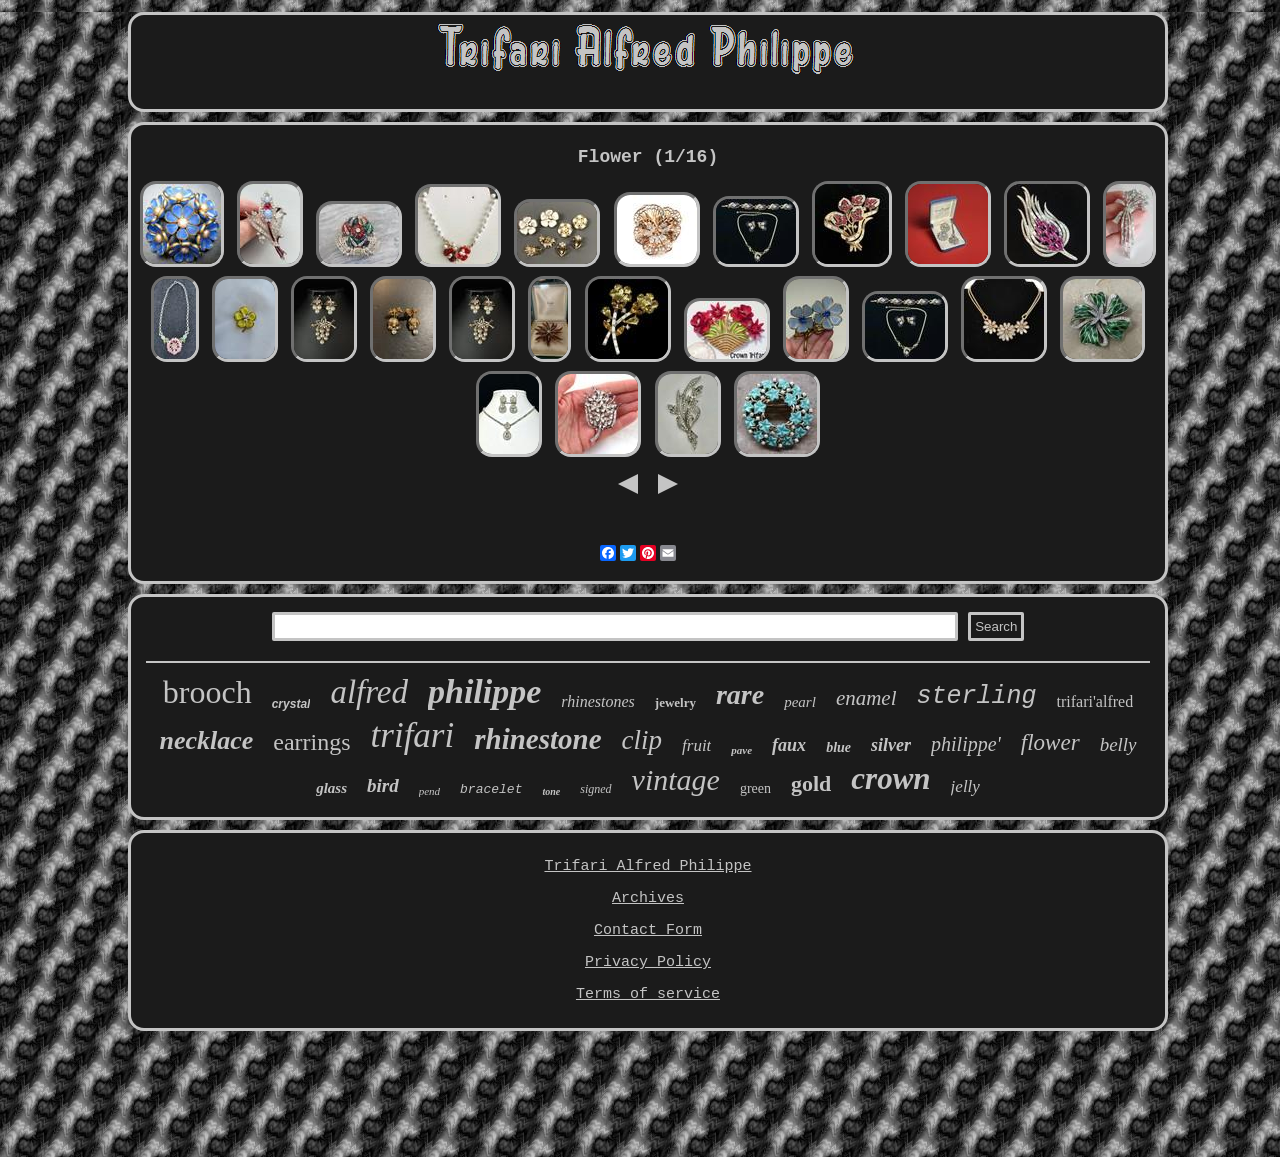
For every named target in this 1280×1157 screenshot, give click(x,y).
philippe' (966, 744)
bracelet (491, 789)
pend (429, 791)
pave (741, 750)
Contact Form (648, 930)
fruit (696, 745)
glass (331, 788)
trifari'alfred (1095, 701)
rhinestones (597, 701)
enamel (866, 698)
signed (595, 789)
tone (551, 791)
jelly (965, 786)
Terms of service (648, 994)
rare (740, 694)
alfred (369, 692)
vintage (676, 779)
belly (1118, 744)
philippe (484, 691)
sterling (977, 696)
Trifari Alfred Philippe (647, 866)
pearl (800, 702)
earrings (311, 742)
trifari (413, 735)
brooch (207, 692)
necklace (206, 740)
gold (811, 783)
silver (891, 745)
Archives (648, 898)
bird (383, 785)
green (755, 788)
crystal (291, 704)
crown (890, 778)
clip (642, 740)
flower (1050, 742)
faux (789, 745)
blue (838, 747)
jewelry (675, 702)
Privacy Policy (648, 962)
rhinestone (537, 739)
